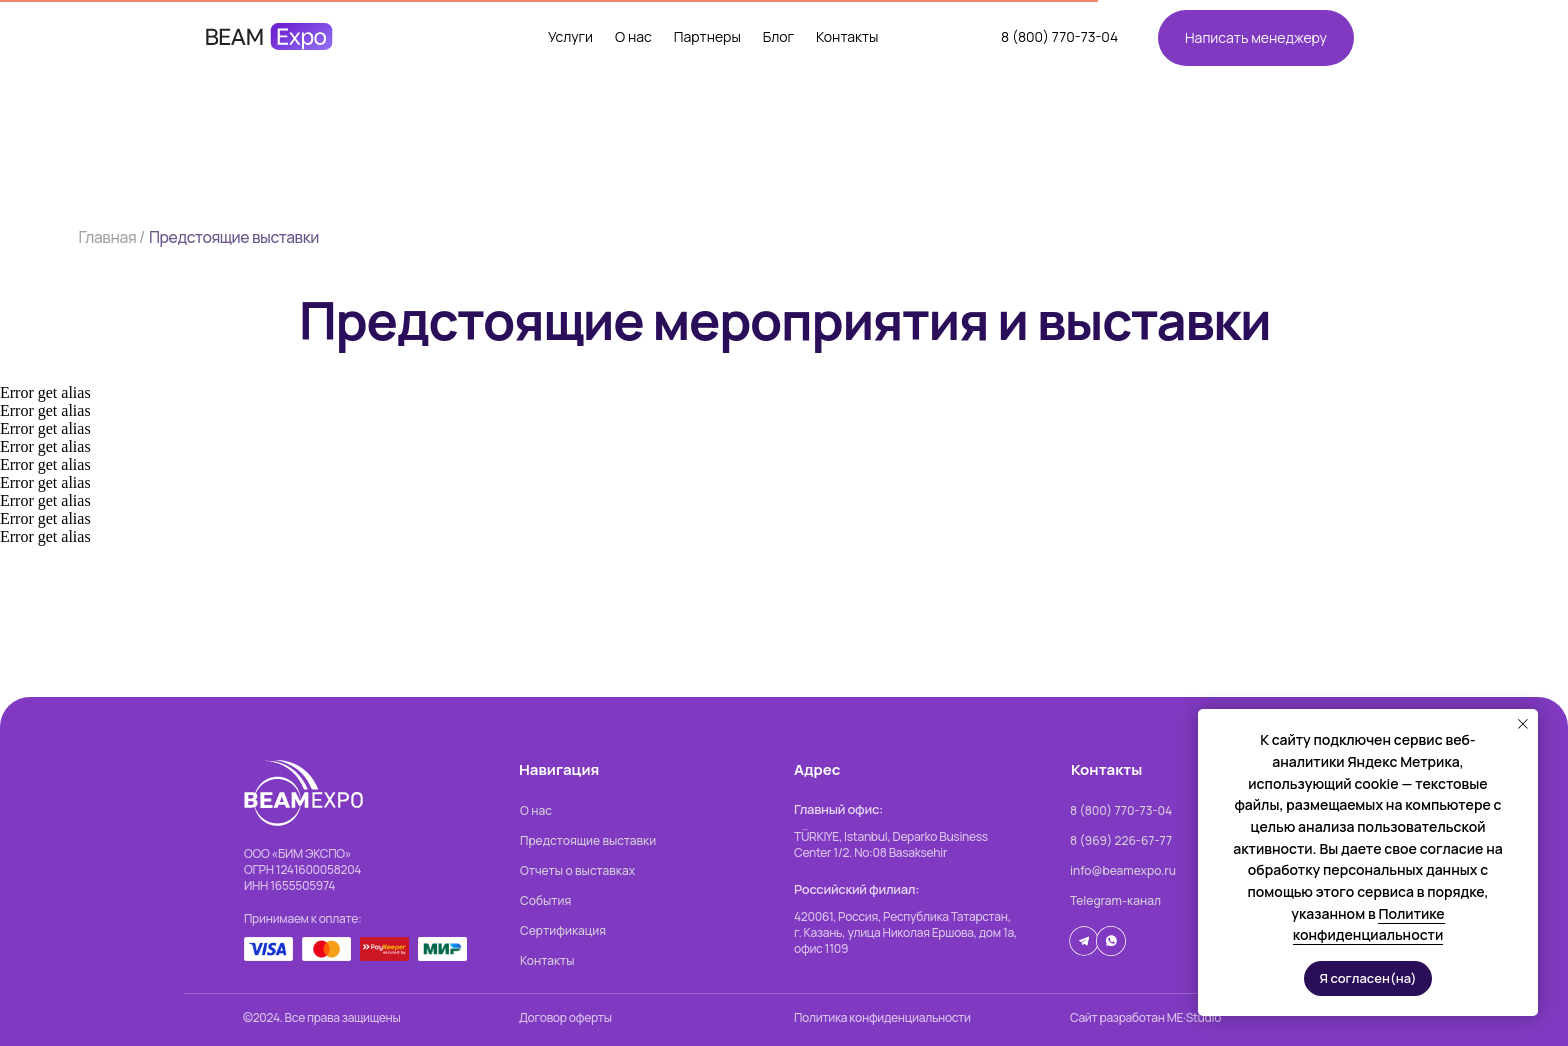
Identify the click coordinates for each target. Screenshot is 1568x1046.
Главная (107, 237)
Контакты (847, 36)
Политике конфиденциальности (1369, 924)
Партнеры (707, 36)
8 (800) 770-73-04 (1059, 36)
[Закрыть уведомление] (1523, 724)
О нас (633, 36)
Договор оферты (565, 1017)
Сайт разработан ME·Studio (1145, 1017)
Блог (778, 36)
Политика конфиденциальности (882, 1017)
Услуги (570, 36)
